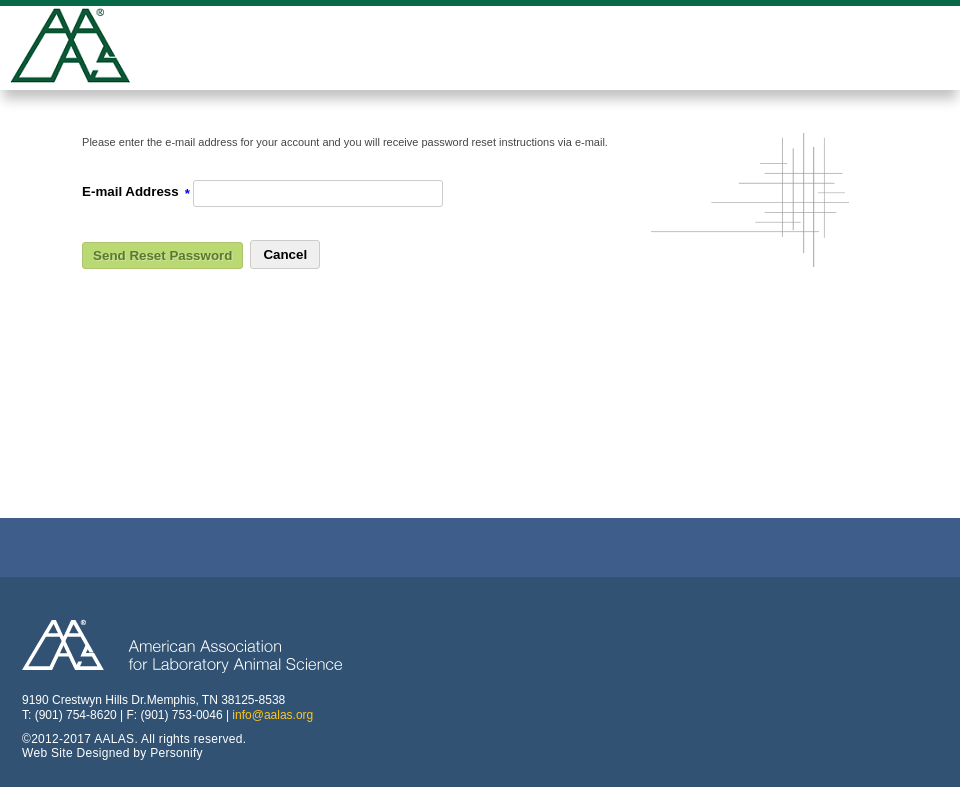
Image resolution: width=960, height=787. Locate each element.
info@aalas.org (272, 715)
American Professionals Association (85, 48)
